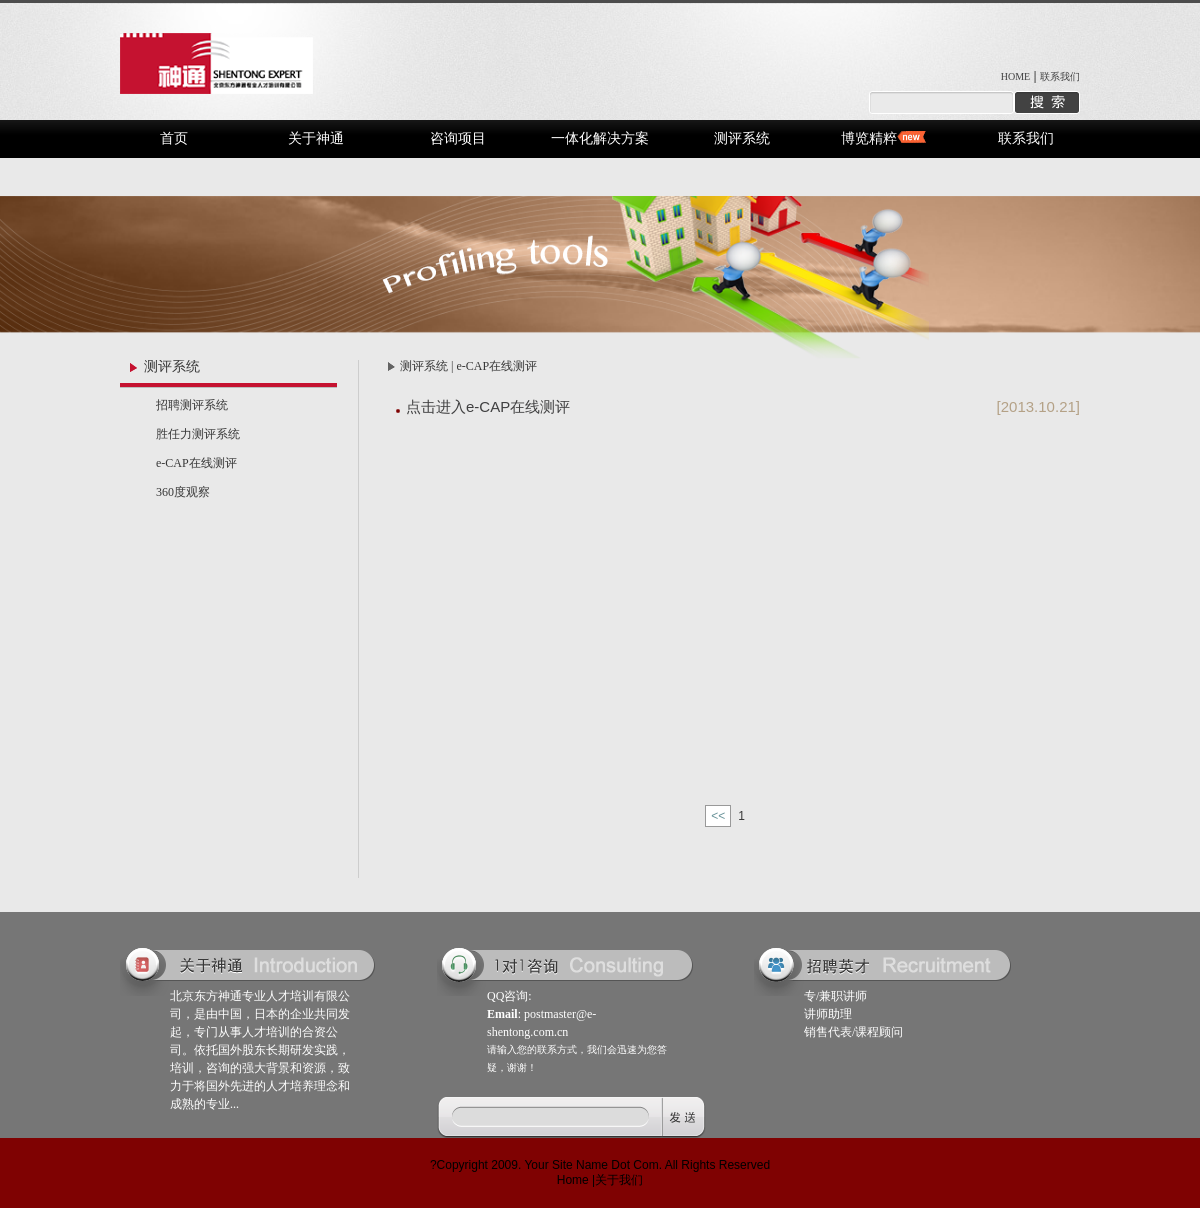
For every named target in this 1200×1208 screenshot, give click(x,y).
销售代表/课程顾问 (853, 1032)
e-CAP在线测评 (196, 463)
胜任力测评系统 (198, 434)
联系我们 (1060, 76)
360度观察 (183, 492)
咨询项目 (458, 138)
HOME (1015, 76)
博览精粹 (869, 138)
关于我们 (619, 1180)
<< (718, 816)
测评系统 (742, 138)
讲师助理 (828, 1014)
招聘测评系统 (192, 405)
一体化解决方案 (600, 138)
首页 (174, 138)
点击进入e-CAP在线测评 (488, 406)
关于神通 (316, 138)
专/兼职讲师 (835, 996)
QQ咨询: (509, 996)
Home (573, 1180)
